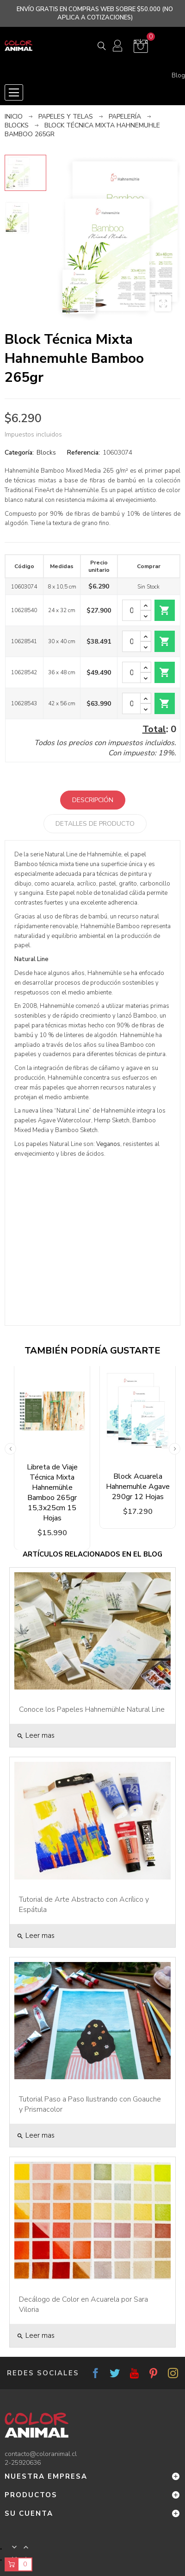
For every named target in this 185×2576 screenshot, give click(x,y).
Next (174, 1449)
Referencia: (83, 452)
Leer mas (36, 1735)
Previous (10, 1449)
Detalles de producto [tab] (95, 823)
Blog (178, 75)
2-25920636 (23, 2462)
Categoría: (19, 452)
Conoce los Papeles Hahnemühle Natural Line (92, 1709)
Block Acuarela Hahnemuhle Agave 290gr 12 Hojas (138, 1486)
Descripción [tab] (92, 800)
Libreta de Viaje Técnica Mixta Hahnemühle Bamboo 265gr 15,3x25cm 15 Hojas (52, 1492)
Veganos (108, 1144)
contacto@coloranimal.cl (41, 2453)
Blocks (46, 452)
